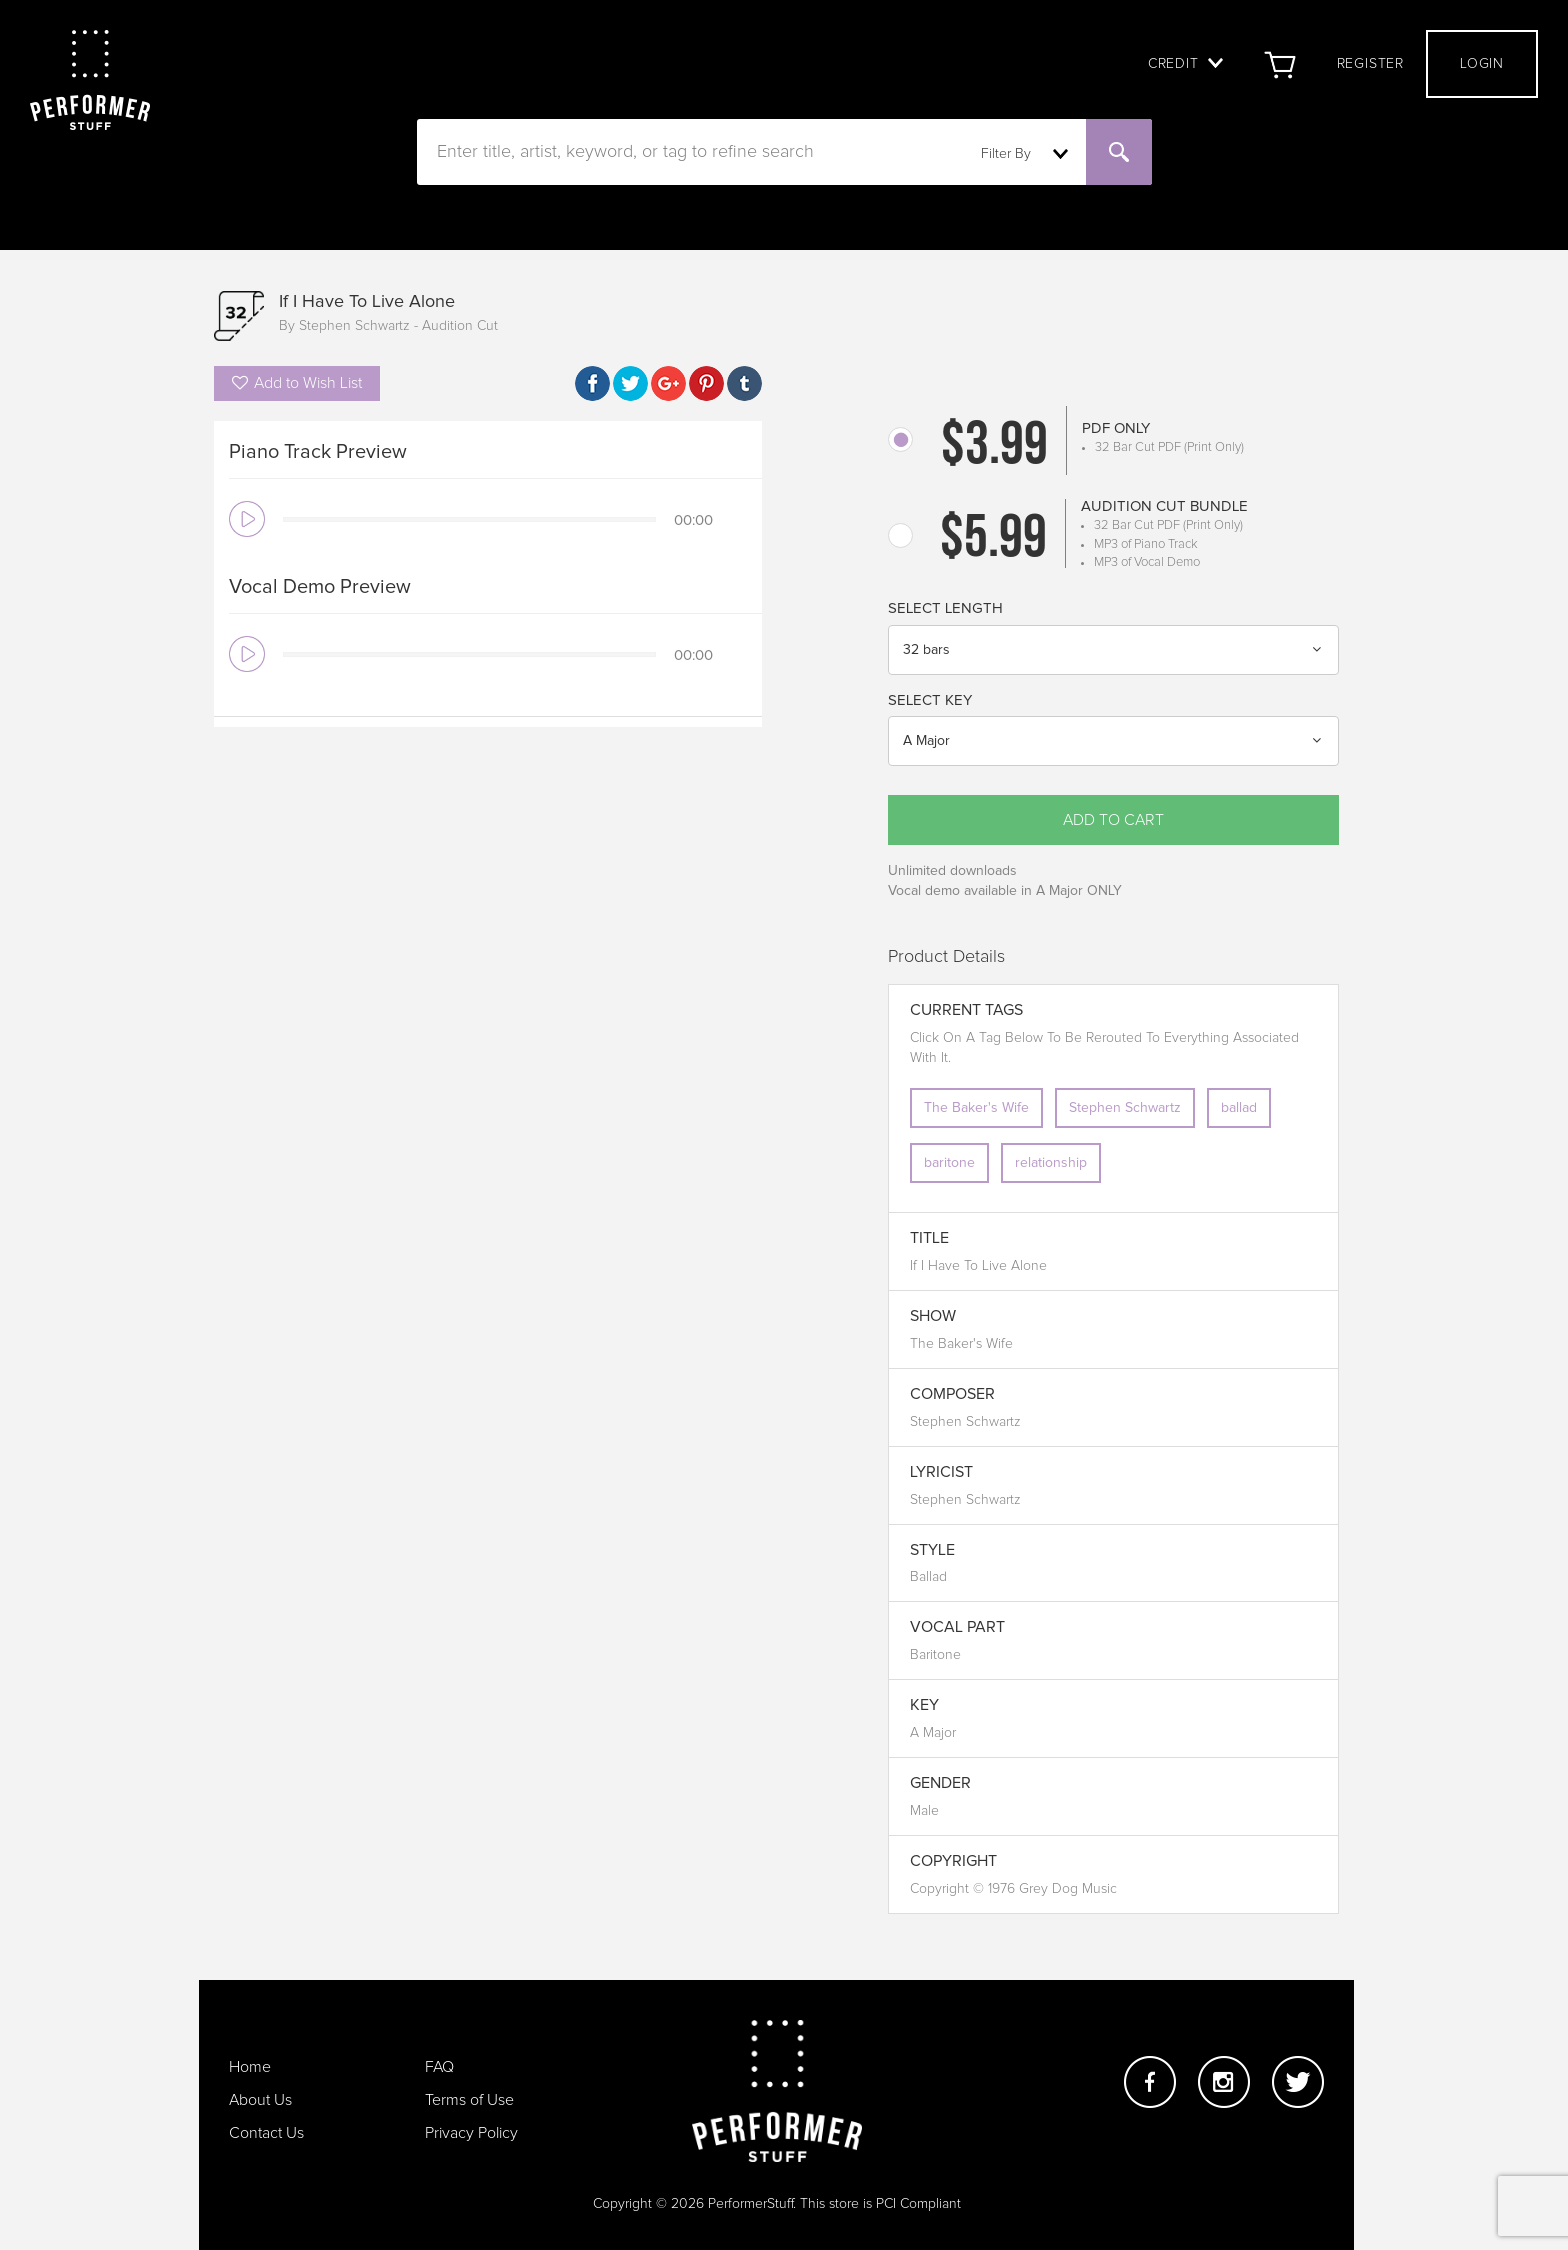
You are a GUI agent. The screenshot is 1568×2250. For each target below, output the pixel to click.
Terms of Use (469, 2100)
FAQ (439, 2067)
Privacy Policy (471, 2133)
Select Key (930, 700)
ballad (1239, 1108)
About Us (260, 2100)
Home (250, 2067)
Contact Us (266, 2133)
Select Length (945, 608)
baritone (949, 1163)
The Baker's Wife (976, 1108)
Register (1370, 64)
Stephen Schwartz (1125, 1108)
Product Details (946, 957)
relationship (1051, 1163)
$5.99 (993, 541)
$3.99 (994, 448)
